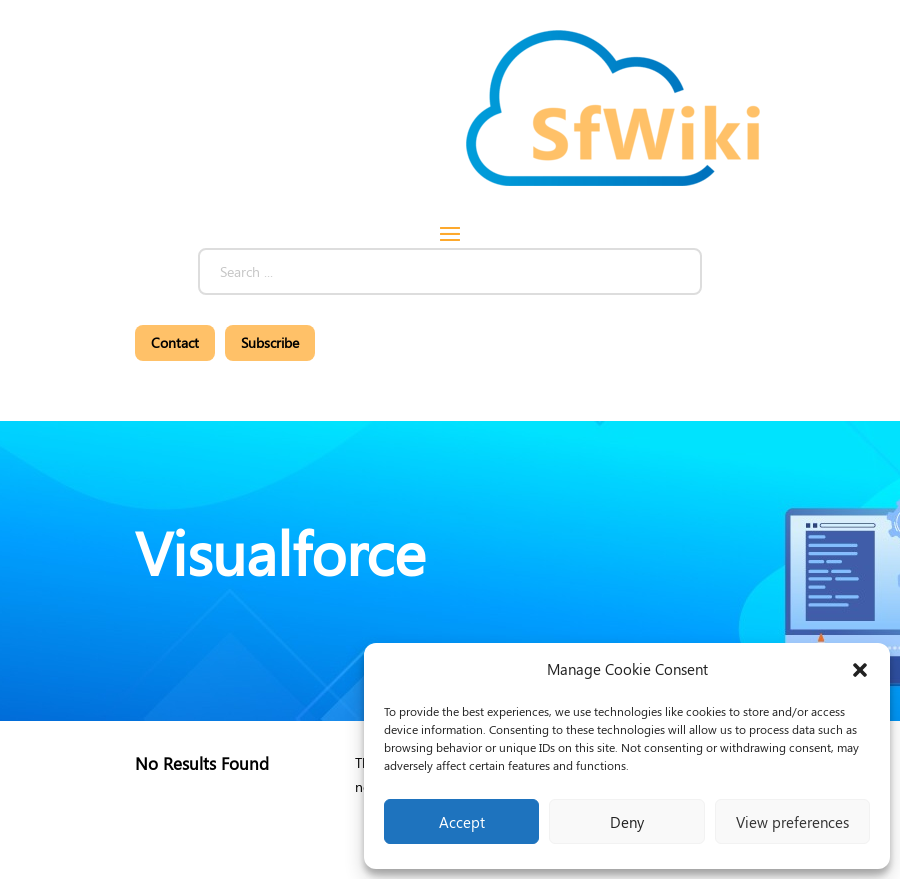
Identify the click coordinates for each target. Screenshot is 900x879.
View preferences (792, 822)
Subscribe (270, 342)
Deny (627, 822)
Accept (462, 822)
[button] (860, 670)
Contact (175, 342)
